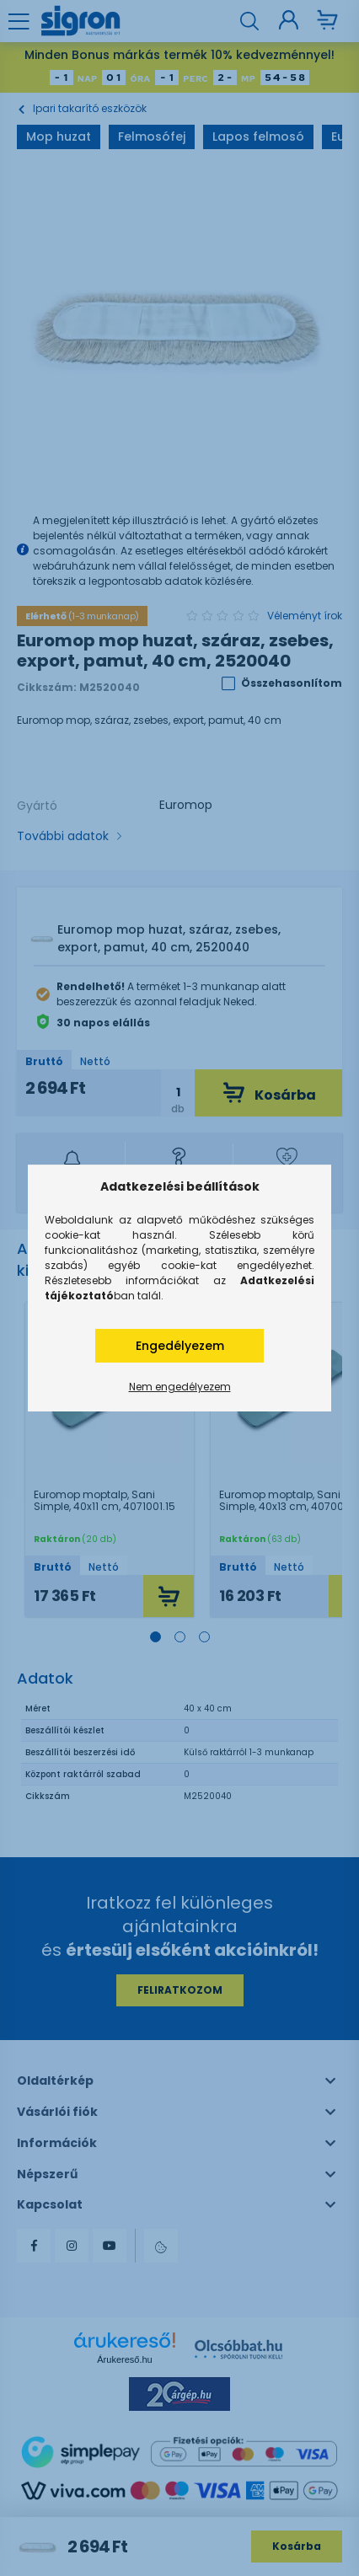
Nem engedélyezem (180, 1386)
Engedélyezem (180, 1345)
